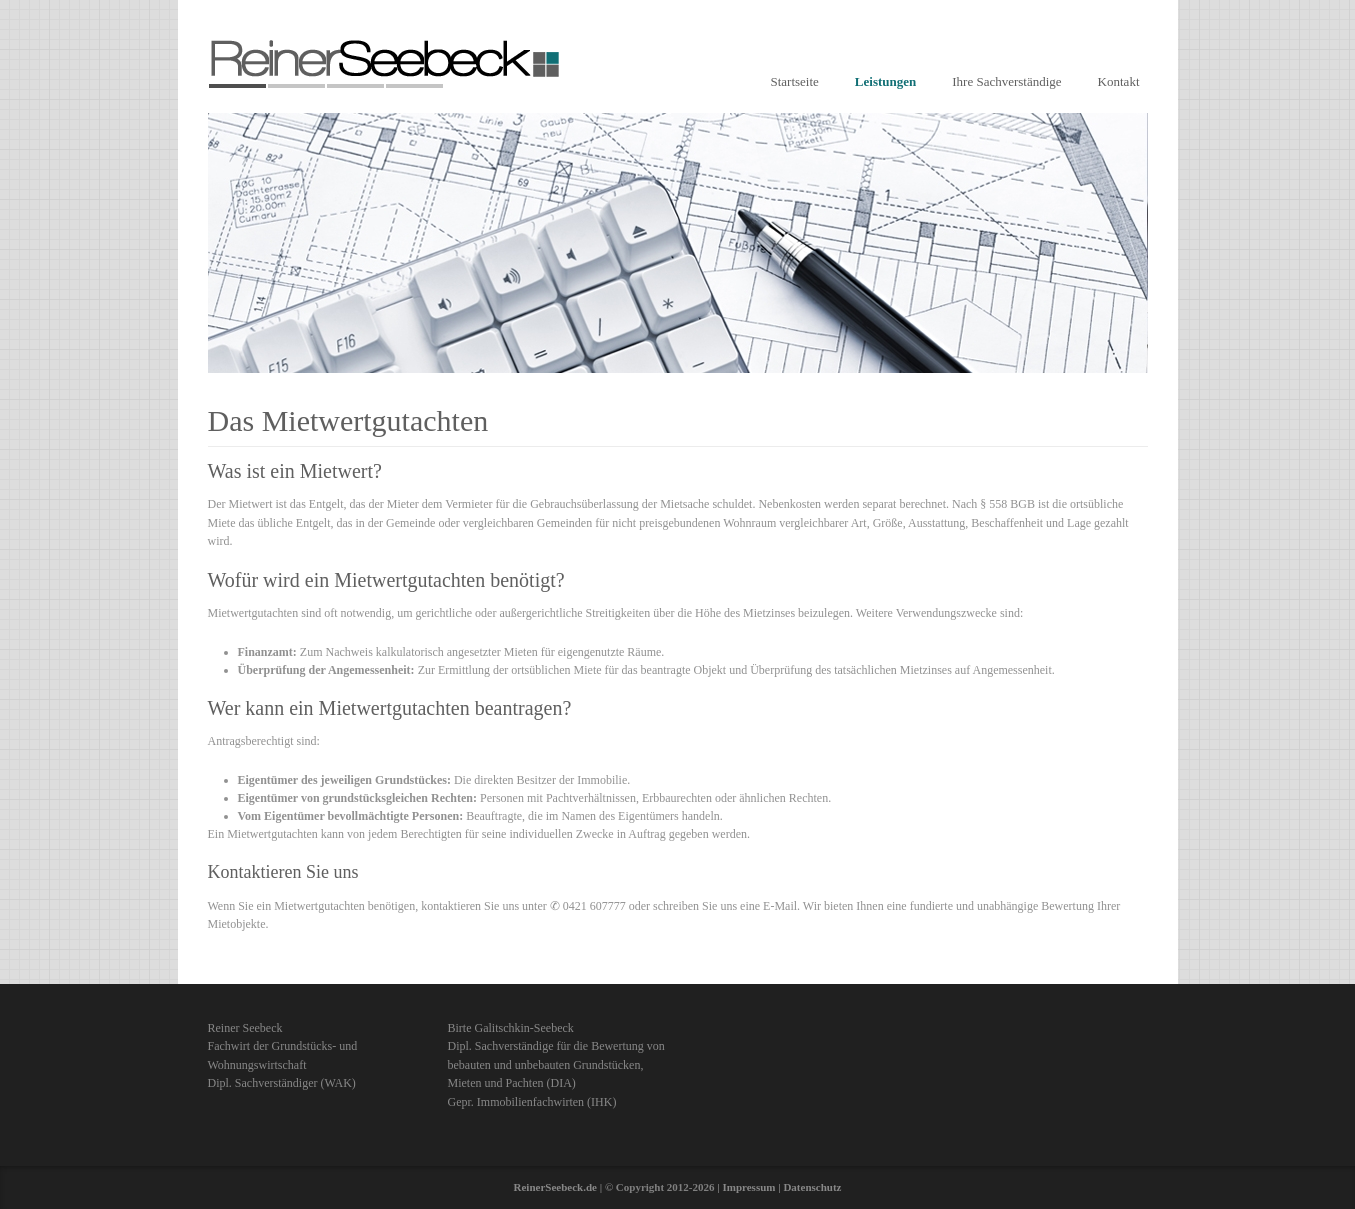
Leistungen (885, 81)
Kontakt (1119, 81)
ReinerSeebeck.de (555, 1187)
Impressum (748, 1187)
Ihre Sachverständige (1006, 81)
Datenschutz (812, 1187)
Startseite (794, 81)
